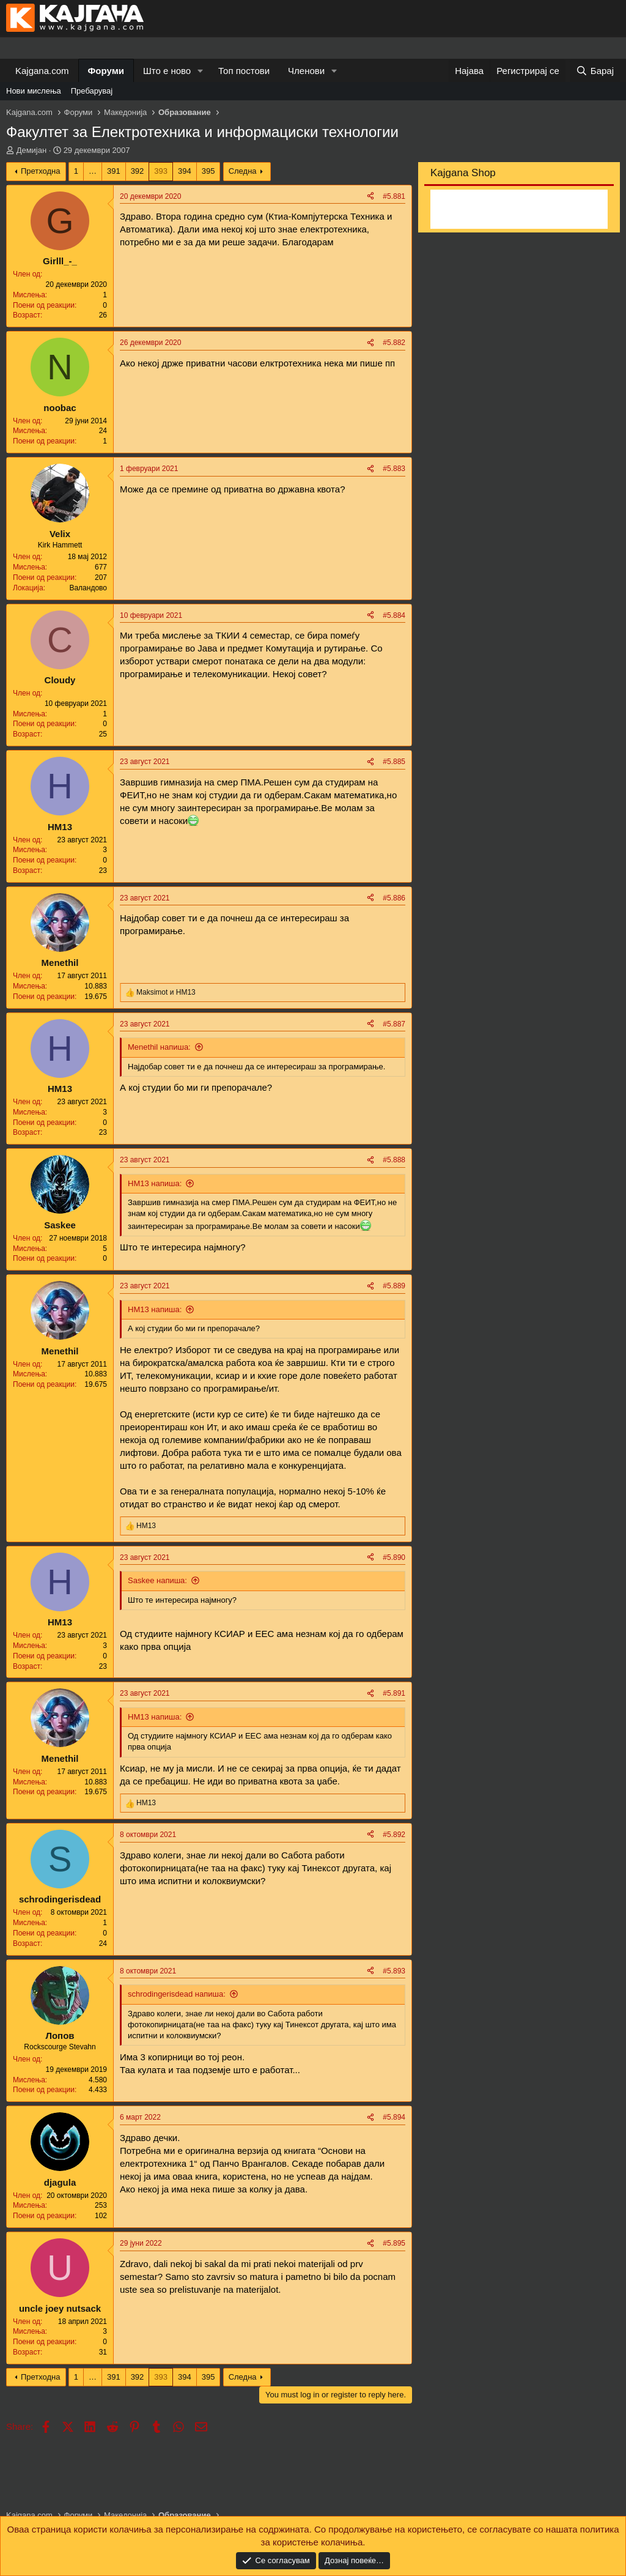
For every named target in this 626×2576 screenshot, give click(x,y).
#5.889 (394, 1286)
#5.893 (394, 1971)
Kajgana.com (42, 70)
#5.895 (394, 2243)
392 (137, 171)
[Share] (370, 197)
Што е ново (167, 70)
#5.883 (394, 468)
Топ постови (244, 70)
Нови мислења (33, 90)
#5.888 (394, 1160)
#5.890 (394, 1557)
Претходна (41, 171)
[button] (200, 70)
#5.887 (394, 1024)
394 (184, 171)
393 (161, 171)
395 (208, 171)
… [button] (93, 171)
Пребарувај (92, 90)
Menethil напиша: (159, 1047)
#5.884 (394, 615)
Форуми (106, 70)
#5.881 (394, 196)
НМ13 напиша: (155, 1183)
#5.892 (394, 1834)
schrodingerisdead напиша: (177, 1994)
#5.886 (394, 898)
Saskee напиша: (157, 1580)
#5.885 (394, 761)
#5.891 (394, 1693)
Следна (243, 171)
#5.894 (394, 2117)
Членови (306, 70)
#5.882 (394, 342)
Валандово (88, 588)
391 (113, 171)
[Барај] (595, 70)
